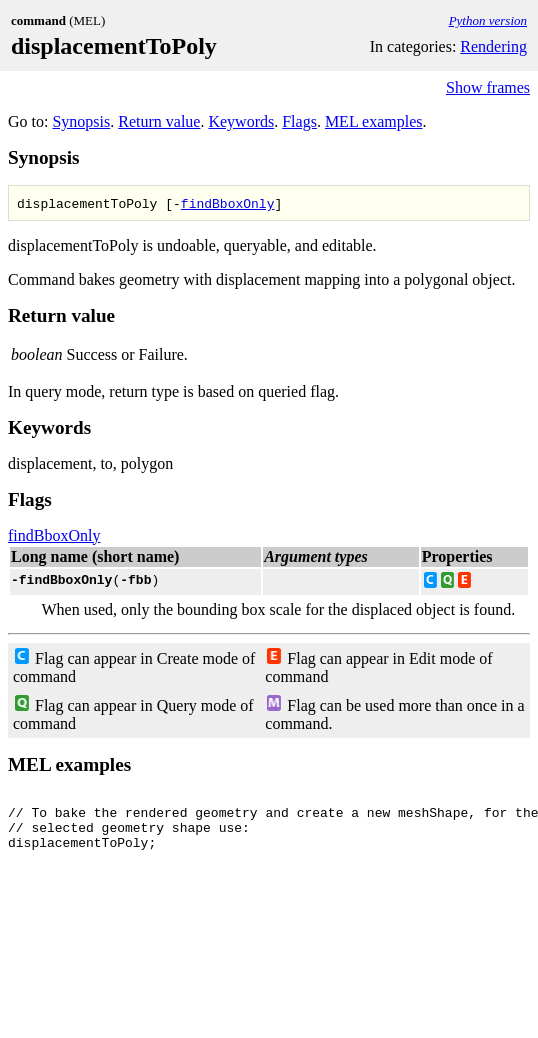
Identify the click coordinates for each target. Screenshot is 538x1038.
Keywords (241, 121)
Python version (488, 20)
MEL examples (374, 121)
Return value (159, 121)
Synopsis (81, 121)
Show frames (488, 87)
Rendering (493, 46)
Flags (299, 121)
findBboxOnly (228, 203)
